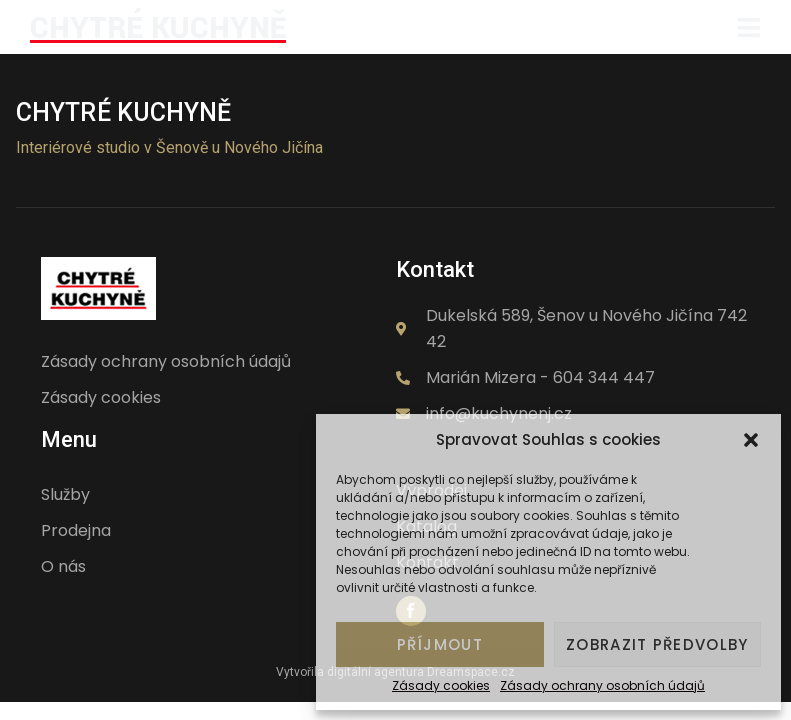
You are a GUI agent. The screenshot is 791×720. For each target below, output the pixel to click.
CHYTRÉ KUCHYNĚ (158, 28)
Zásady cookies (441, 685)
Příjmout (440, 644)
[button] (751, 440)
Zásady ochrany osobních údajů (602, 685)
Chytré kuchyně (123, 112)
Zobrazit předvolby (657, 644)
